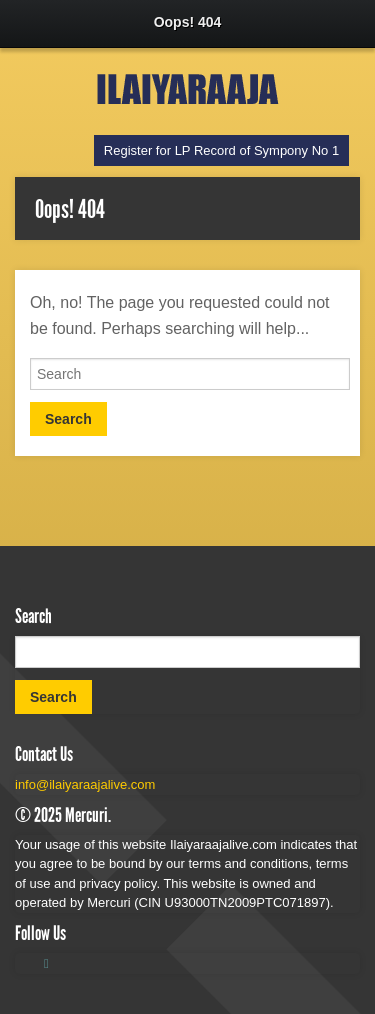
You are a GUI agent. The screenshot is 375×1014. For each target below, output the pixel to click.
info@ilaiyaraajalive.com (85, 784)
